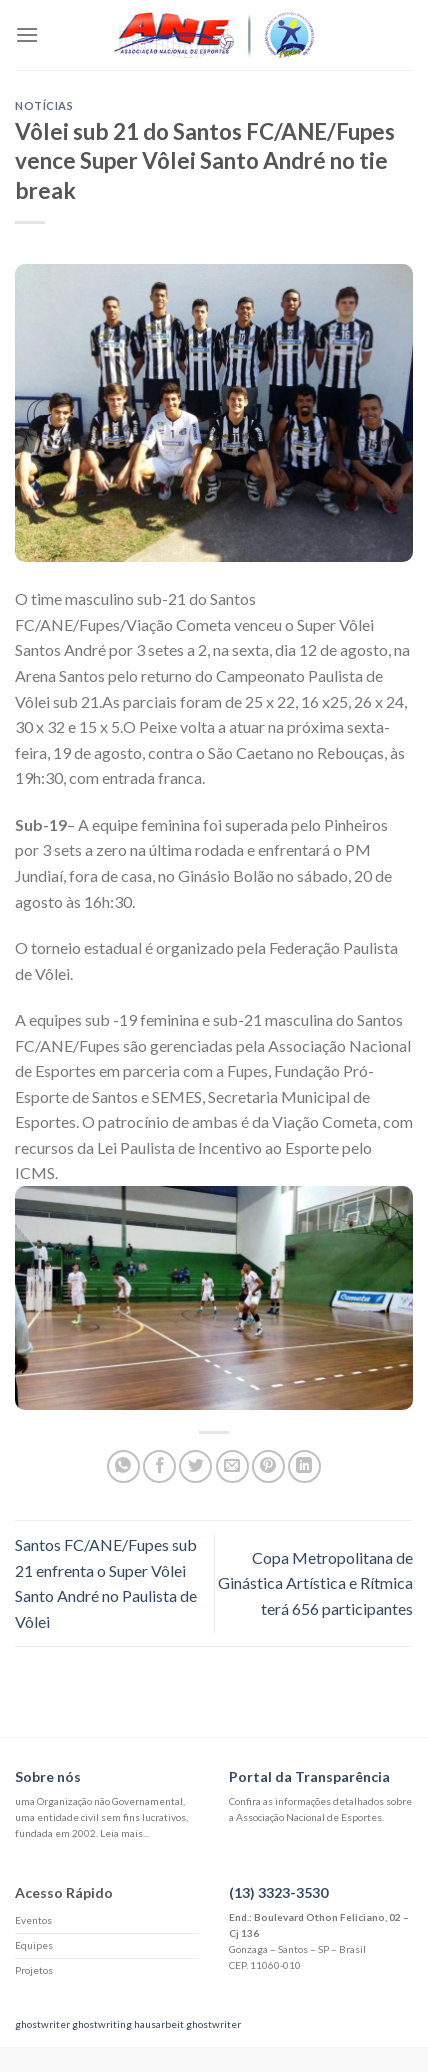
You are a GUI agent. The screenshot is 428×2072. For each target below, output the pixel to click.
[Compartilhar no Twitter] (195, 1466)
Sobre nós (48, 1776)
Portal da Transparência (309, 1776)
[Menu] (27, 34)
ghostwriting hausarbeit (128, 2024)
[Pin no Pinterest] (268, 1466)
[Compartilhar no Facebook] (159, 1466)
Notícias (44, 105)
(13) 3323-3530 (278, 1892)
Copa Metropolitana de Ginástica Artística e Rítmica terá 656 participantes (315, 1583)
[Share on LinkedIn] (304, 1466)
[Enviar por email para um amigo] (232, 1466)
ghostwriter (42, 2024)
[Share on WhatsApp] (123, 1466)
